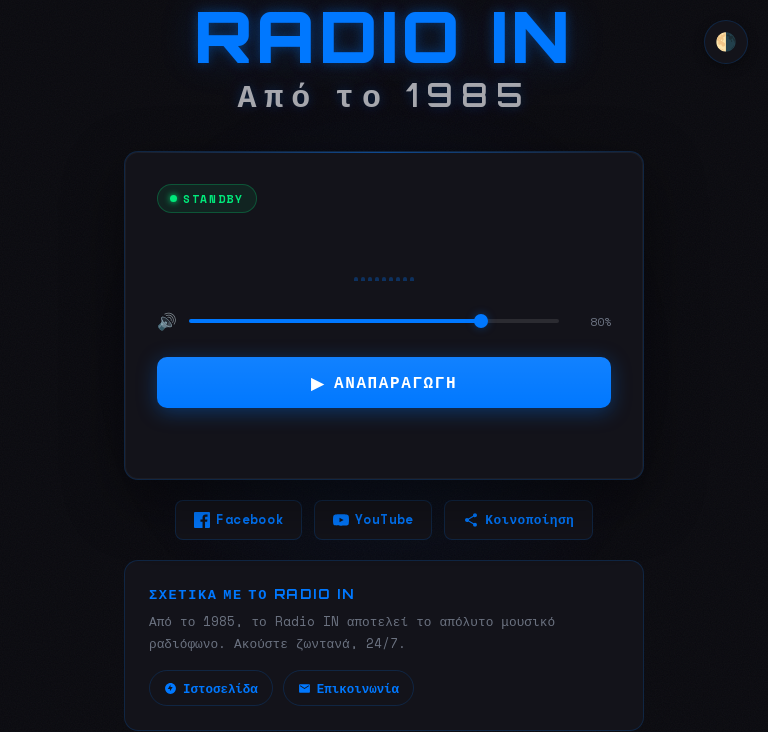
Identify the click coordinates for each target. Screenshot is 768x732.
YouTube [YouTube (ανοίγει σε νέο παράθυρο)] (373, 519)
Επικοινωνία (348, 689)
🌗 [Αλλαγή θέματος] (726, 42)
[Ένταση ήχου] (374, 320)
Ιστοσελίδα (210, 689)
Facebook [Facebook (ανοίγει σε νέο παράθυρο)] (238, 519)
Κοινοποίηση (518, 519)
